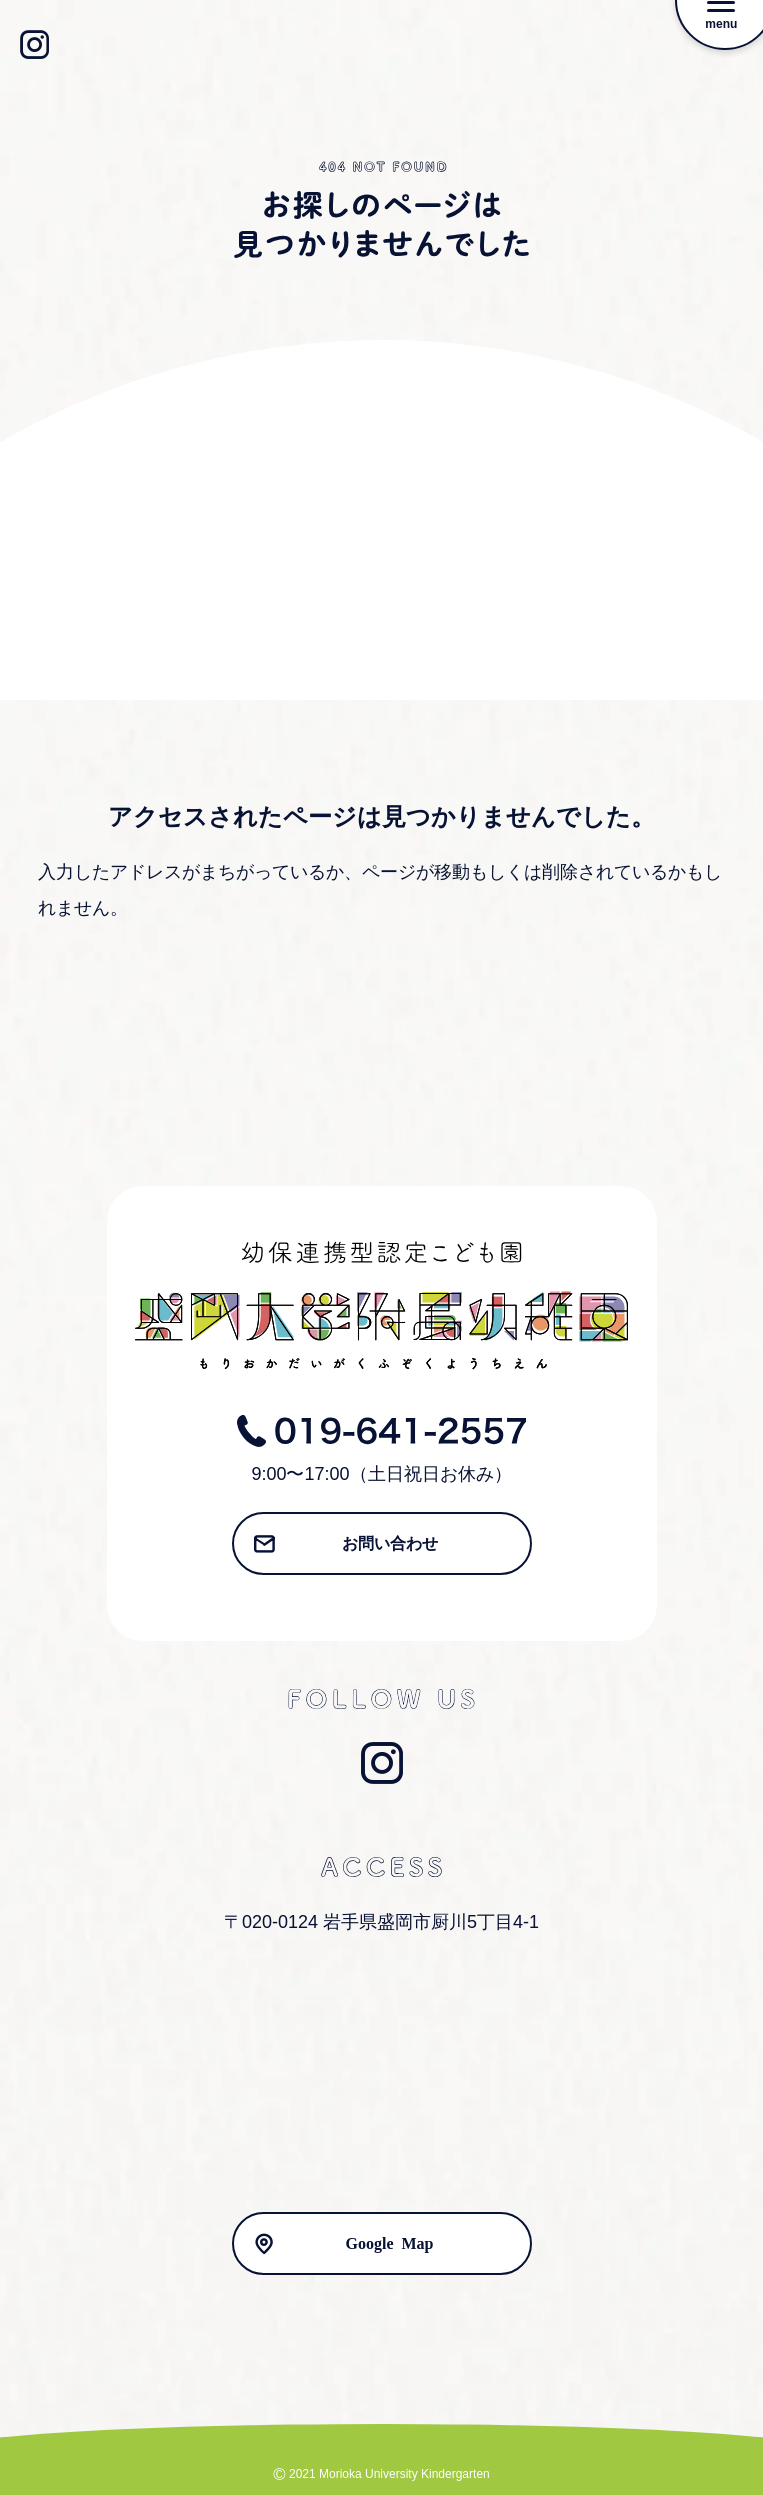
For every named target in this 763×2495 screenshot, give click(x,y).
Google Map (390, 2242)
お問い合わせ (390, 1542)
